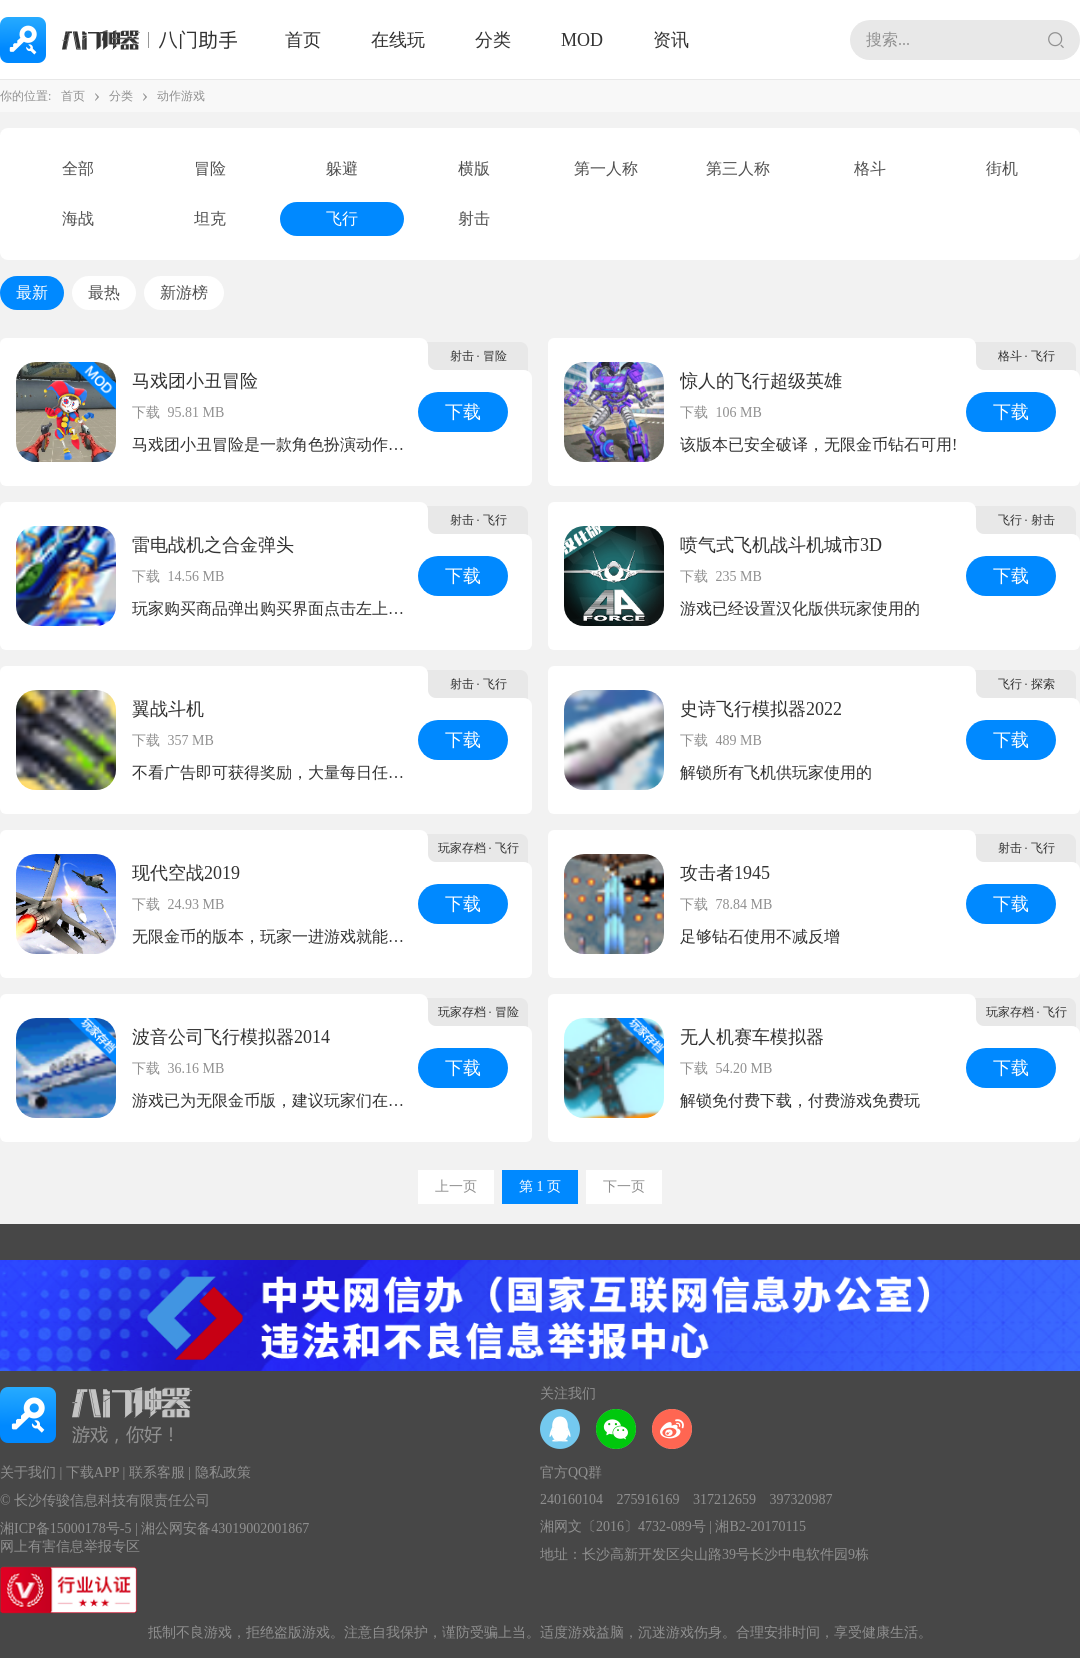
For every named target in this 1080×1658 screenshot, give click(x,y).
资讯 (671, 40)
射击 (474, 218)
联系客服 (157, 1472)
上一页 (456, 1186)
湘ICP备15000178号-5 (65, 1528)
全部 (78, 168)
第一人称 (606, 168)
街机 (1002, 168)
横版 (474, 168)
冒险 (210, 168)
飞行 (342, 218)
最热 (104, 292)
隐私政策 (223, 1472)
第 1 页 (540, 1186)
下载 (463, 412)
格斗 (870, 168)
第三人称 (738, 168)
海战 (78, 218)
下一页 (624, 1186)
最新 (32, 292)
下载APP (92, 1472)
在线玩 (398, 40)
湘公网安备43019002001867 (225, 1528)
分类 (493, 40)
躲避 (342, 168)
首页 (303, 40)
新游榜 (184, 292)
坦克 (210, 218)
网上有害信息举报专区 (70, 1546)
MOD (582, 40)
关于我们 (28, 1472)
